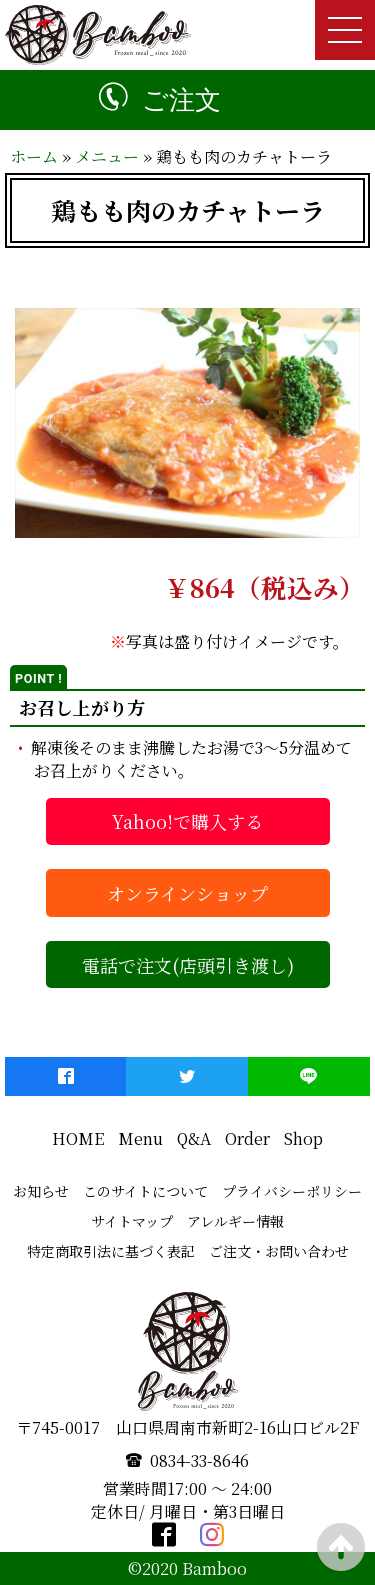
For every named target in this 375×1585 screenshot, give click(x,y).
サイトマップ (132, 1221)
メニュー (107, 156)
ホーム (34, 156)
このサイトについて (145, 1191)
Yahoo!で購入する (187, 821)
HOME (78, 1138)
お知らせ (41, 1191)
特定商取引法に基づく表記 (111, 1251)
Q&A (194, 1138)
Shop (303, 1138)
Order (247, 1138)
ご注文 (181, 100)
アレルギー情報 (235, 1221)
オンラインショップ (187, 893)
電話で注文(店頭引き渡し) (188, 965)
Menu (140, 1138)
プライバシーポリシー (292, 1191)
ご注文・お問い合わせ (279, 1251)
